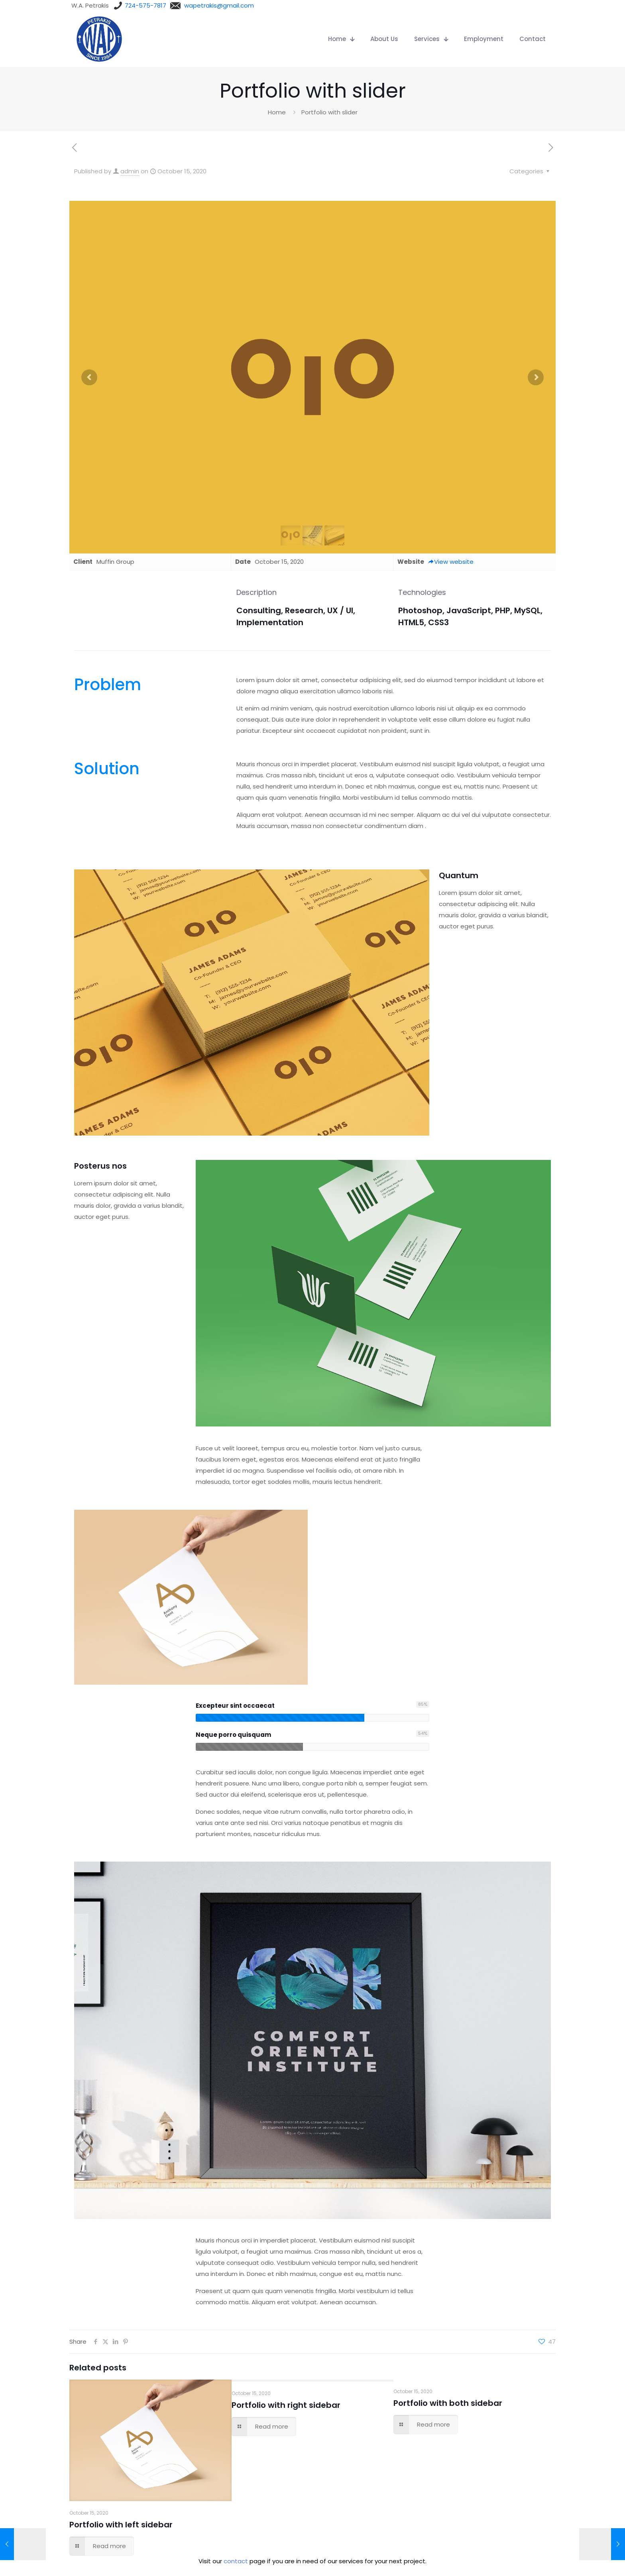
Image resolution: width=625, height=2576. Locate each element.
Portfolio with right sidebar (286, 2405)
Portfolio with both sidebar (447, 2403)
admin (129, 171)
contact (236, 2561)
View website (451, 561)
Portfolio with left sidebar (121, 2524)
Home (277, 112)
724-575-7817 (145, 5)
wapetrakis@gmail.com (219, 5)
